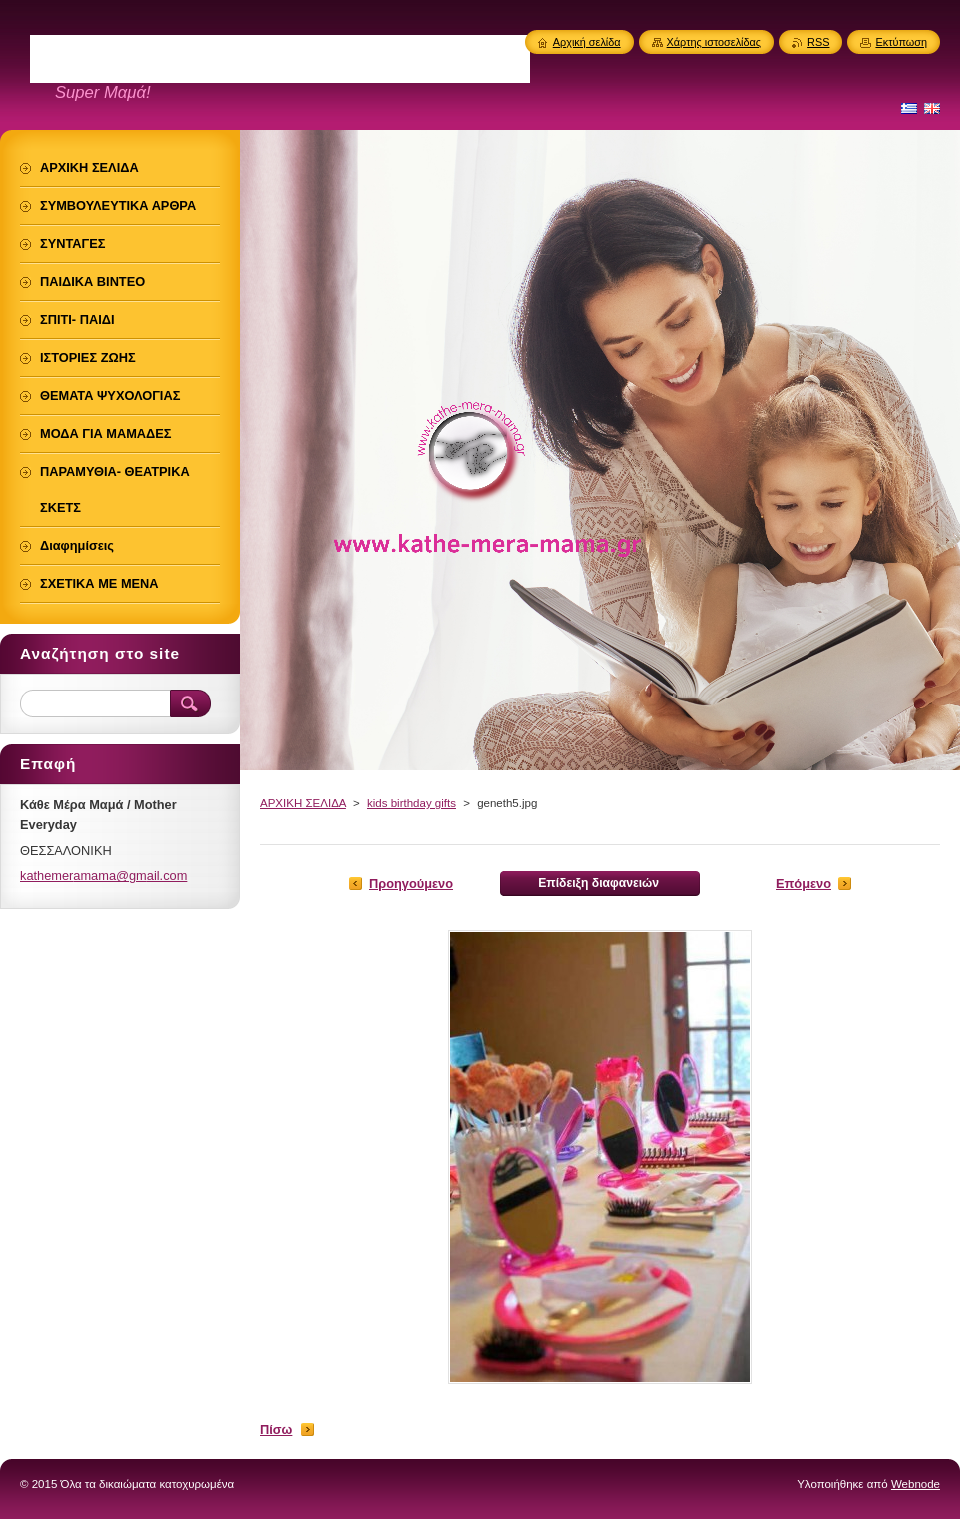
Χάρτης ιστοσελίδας (714, 42)
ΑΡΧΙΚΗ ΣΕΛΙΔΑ (303, 803)
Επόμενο (803, 883)
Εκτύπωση (901, 42)
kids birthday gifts (411, 803)
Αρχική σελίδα (587, 42)
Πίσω (276, 1429)
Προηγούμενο (411, 883)
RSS (818, 42)
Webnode (915, 1484)
